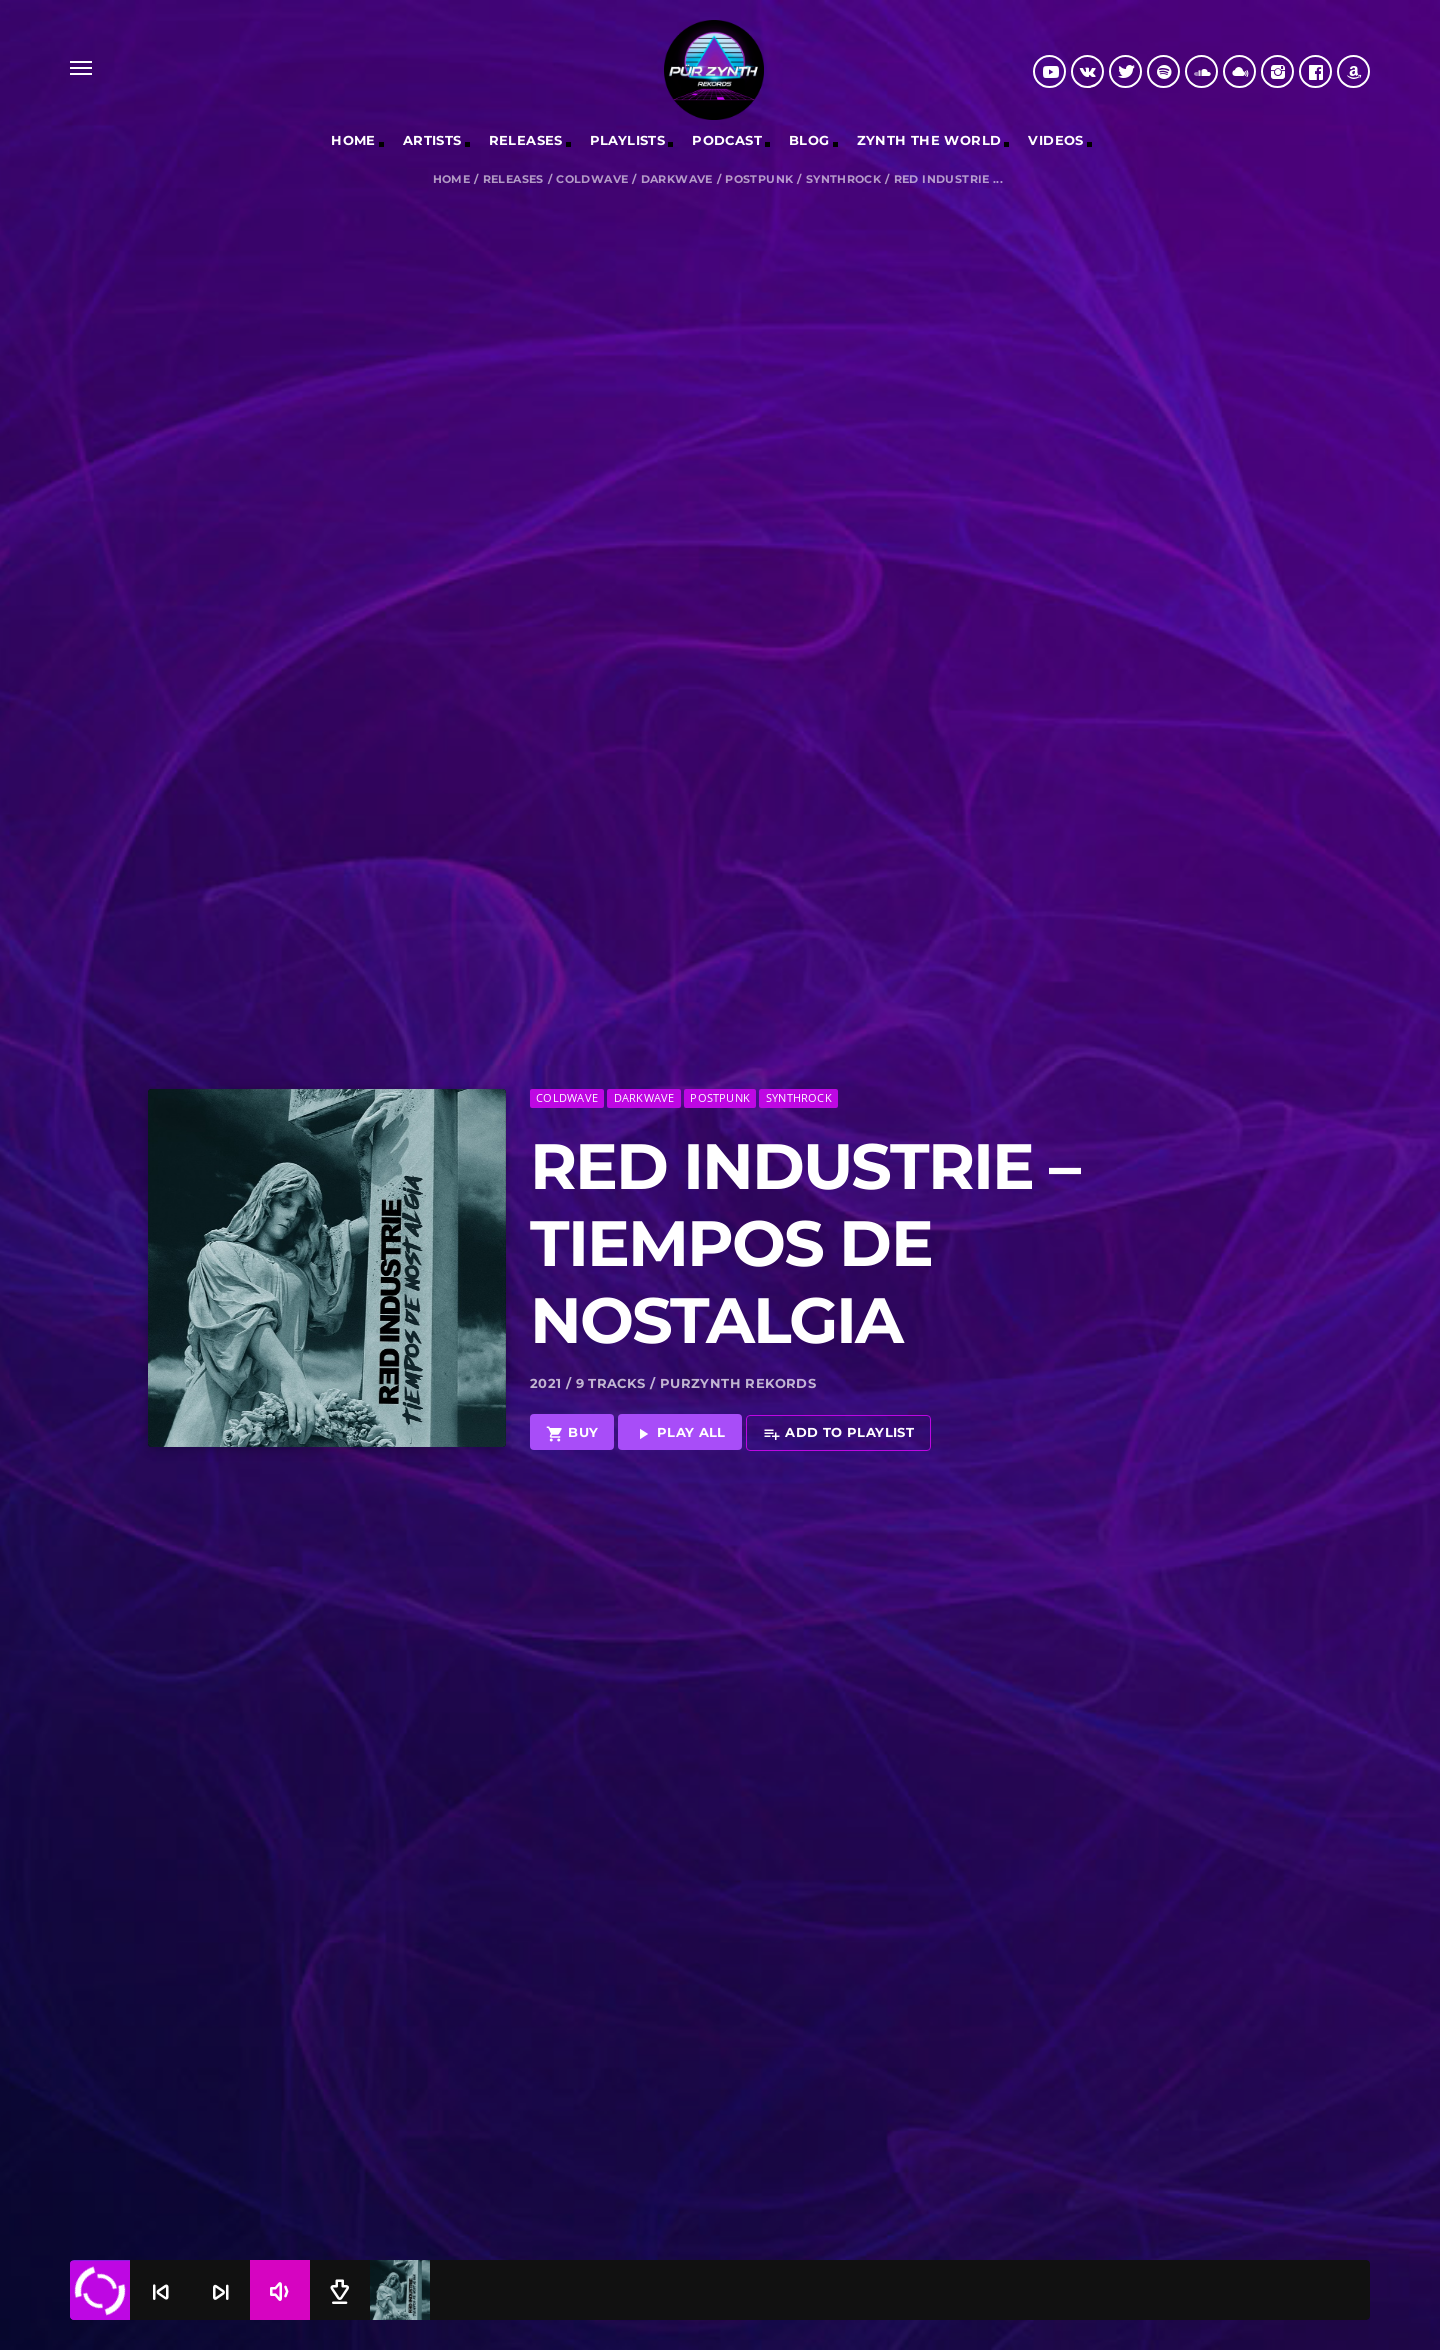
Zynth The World (929, 140)
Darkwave (677, 179)
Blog (809, 140)
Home (353, 140)
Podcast (727, 140)
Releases (513, 179)
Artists (432, 140)
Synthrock (844, 179)
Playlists (628, 140)
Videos (1055, 140)
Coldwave (592, 179)
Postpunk (759, 179)
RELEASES (526, 140)
